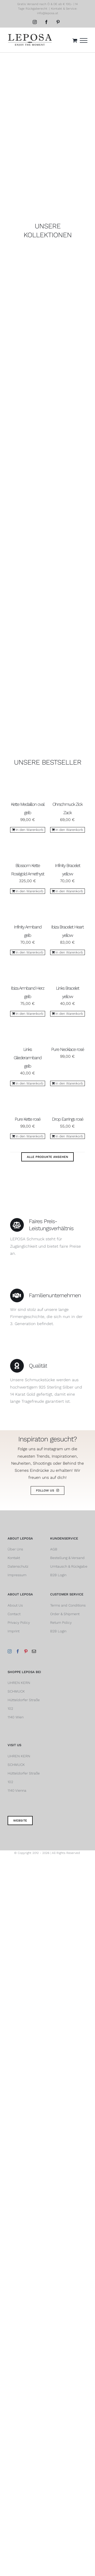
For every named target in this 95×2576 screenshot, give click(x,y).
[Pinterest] (26, 1651)
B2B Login (58, 1575)
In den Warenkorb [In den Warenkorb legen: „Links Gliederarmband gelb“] (29, 1083)
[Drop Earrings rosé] (67, 1102)
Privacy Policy (19, 1622)
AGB (53, 1549)
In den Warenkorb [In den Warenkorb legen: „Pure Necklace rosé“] (69, 1083)
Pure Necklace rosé (67, 1049)
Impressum (17, 1575)
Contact (14, 1614)
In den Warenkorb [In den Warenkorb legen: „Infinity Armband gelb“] (29, 952)
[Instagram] (10, 1651)
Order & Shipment (65, 1614)
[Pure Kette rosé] (27, 1102)
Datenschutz (18, 1566)
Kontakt (14, 1557)
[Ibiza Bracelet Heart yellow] (67, 910)
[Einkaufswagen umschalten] (74, 40)
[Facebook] (18, 1651)
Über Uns (15, 1549)
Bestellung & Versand (67, 1557)
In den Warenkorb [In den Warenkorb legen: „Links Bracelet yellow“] (69, 1013)
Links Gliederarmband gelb (27, 1058)
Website (20, 1820)
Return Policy (61, 1622)
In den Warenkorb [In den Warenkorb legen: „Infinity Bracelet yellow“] (69, 891)
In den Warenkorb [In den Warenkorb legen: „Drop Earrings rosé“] (69, 1136)
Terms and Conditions (68, 1605)
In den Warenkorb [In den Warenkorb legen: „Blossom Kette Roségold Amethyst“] (29, 891)
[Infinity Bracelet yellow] (67, 849)
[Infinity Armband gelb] (27, 910)
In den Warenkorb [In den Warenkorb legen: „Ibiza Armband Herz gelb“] (29, 1013)
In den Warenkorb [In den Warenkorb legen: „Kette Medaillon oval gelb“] (29, 830)
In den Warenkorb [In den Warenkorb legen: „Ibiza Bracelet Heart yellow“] (69, 952)
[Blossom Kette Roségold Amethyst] (27, 849)
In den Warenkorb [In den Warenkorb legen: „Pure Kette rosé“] (29, 1136)
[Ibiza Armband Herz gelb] (27, 971)
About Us (15, 1605)
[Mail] (34, 1651)
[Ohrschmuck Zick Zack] (67, 787)
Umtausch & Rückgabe (68, 1566)
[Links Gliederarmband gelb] (27, 1033)
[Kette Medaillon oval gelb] (27, 787)
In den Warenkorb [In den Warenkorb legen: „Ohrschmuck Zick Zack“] (69, 830)
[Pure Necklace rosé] (67, 1033)
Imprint (14, 1631)
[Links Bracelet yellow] (67, 971)
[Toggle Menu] (84, 40)
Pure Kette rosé (27, 1119)
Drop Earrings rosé (67, 1119)
